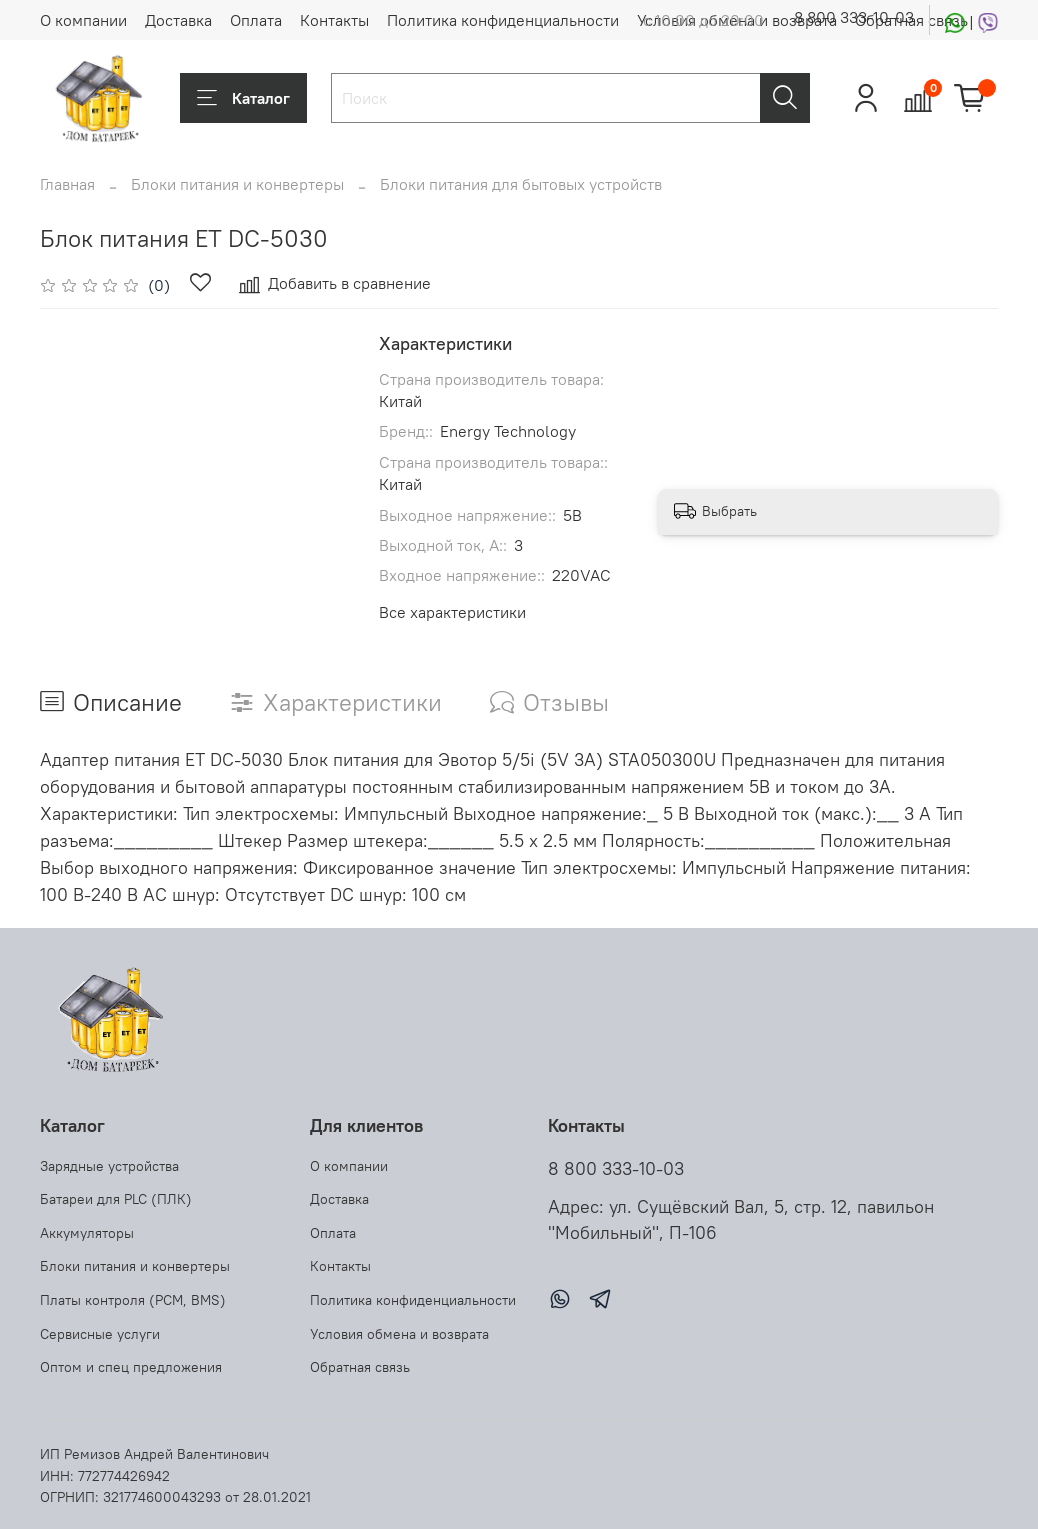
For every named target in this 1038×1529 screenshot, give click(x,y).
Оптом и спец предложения (131, 1367)
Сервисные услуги (100, 1334)
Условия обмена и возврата (399, 1334)
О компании (83, 20)
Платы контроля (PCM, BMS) (133, 1300)
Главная (67, 184)
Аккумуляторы (87, 1233)
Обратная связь (360, 1367)
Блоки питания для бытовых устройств (521, 184)
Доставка (178, 20)
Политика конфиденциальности (503, 20)
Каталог (243, 98)
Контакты (334, 20)
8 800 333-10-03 (854, 17)
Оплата (256, 20)
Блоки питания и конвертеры (237, 184)
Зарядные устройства (109, 1166)
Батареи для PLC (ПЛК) (116, 1199)
